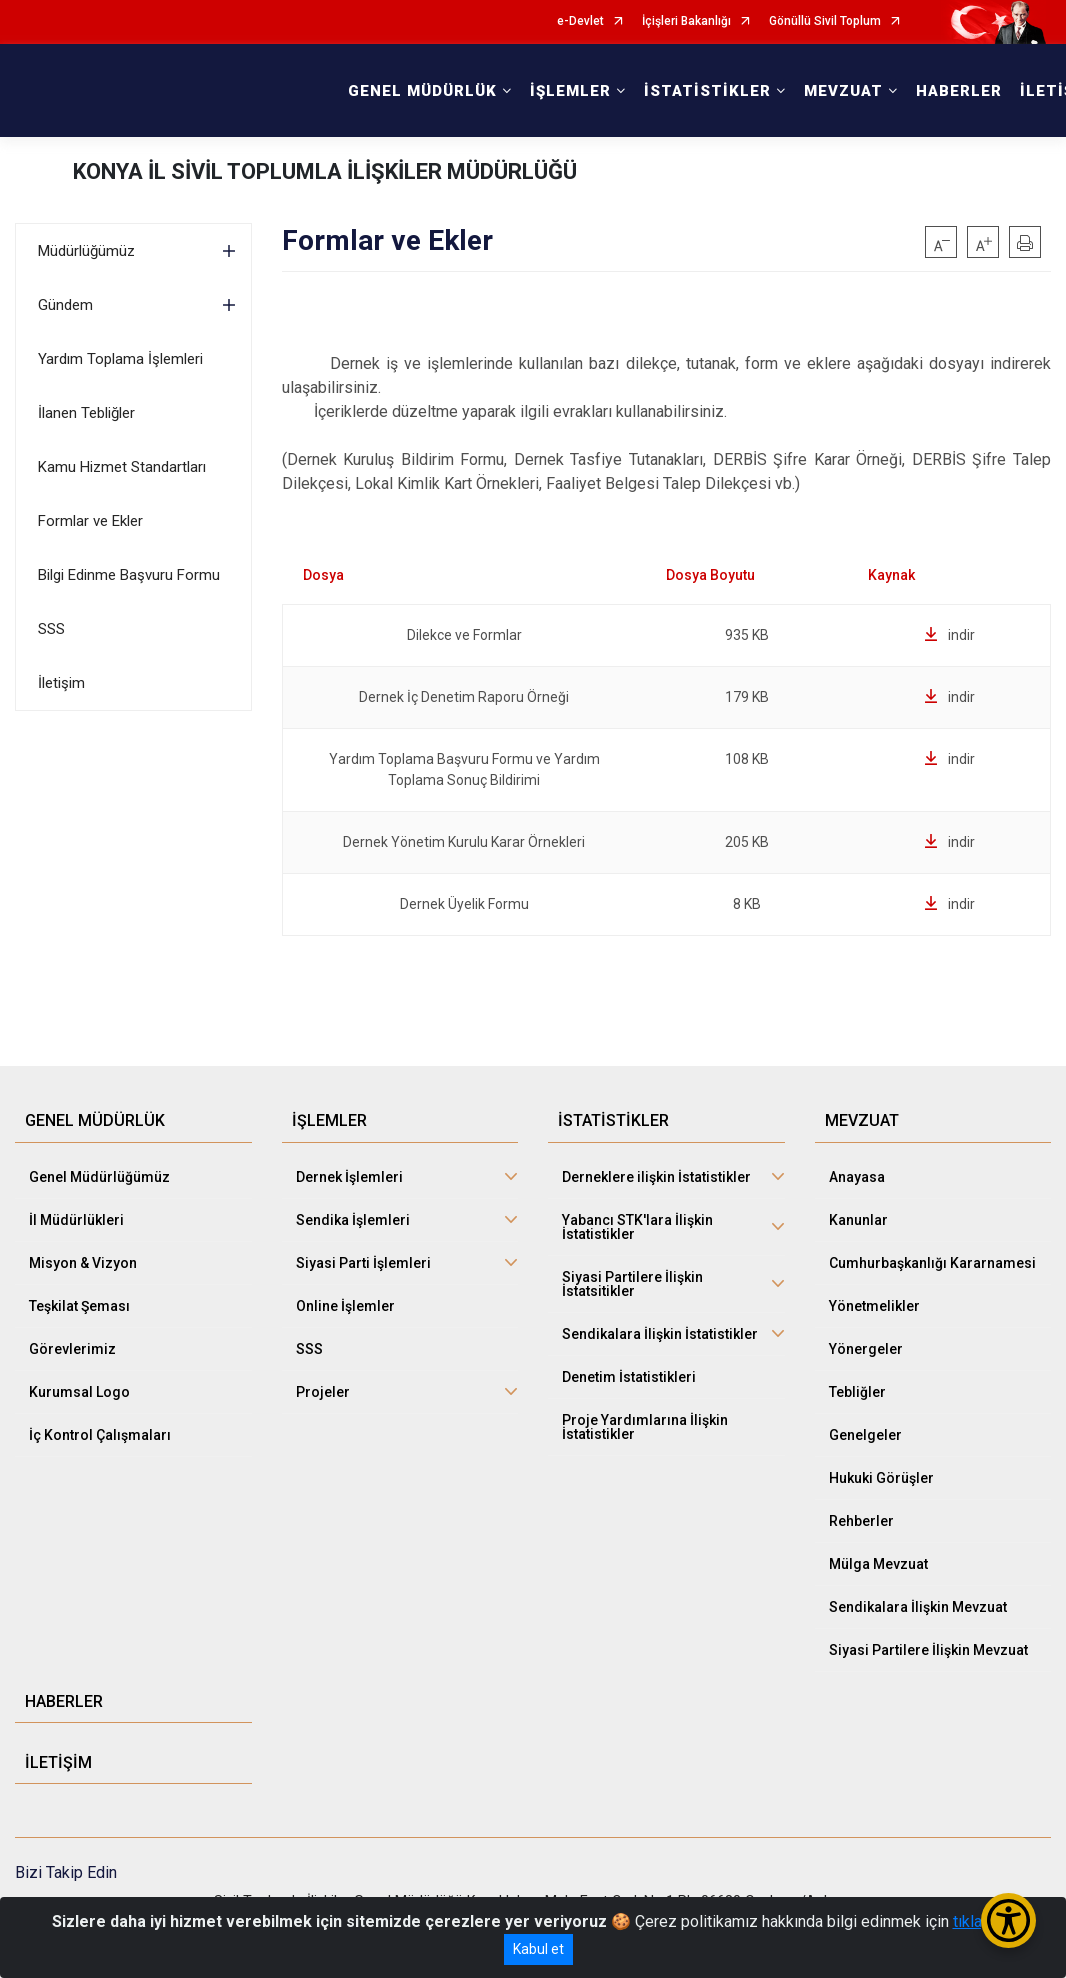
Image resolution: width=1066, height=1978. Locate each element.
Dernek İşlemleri (349, 1177)
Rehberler (861, 1521)
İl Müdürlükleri (76, 1220)
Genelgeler (865, 1435)
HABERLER (959, 91)
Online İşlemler (345, 1306)
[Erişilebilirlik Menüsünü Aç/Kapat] (1008, 1920)
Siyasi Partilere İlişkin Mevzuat (928, 1650)
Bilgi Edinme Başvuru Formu (129, 575)
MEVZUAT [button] (843, 91)
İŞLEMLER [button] (570, 91)
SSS (51, 629)
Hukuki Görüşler (881, 1478)
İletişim (61, 683)
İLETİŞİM (58, 1762)
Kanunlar (858, 1220)
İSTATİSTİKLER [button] (707, 91)
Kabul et (538, 1949)
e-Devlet (580, 21)
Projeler (323, 1392)
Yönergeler (866, 1349)
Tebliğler (857, 1392)
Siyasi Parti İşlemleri (363, 1263)
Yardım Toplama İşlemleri (120, 359)
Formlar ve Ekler (90, 521)
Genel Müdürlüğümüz (99, 1177)
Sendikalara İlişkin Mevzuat (918, 1607)
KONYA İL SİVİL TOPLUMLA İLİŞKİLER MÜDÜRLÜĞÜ (325, 171)
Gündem (65, 305)
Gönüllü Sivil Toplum (825, 21)
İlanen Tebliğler (86, 413)
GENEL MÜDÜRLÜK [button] (422, 91)
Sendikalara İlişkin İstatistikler (660, 1334)
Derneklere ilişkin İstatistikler (656, 1177)
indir (949, 635)
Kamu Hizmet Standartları (122, 467)
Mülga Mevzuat (878, 1564)
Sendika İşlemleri (353, 1220)
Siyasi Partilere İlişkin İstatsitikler (632, 1284)
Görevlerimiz (72, 1349)
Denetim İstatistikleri (629, 1377)
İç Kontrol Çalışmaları (100, 1435)
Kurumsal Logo (79, 1392)
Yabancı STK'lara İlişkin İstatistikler (637, 1227)
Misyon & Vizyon (83, 1263)
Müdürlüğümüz (86, 251)
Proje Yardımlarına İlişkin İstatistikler (645, 1427)
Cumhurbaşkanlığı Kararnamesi (932, 1263)
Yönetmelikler (874, 1306)
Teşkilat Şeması (79, 1306)
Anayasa (857, 1177)
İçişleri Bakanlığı (686, 21)
